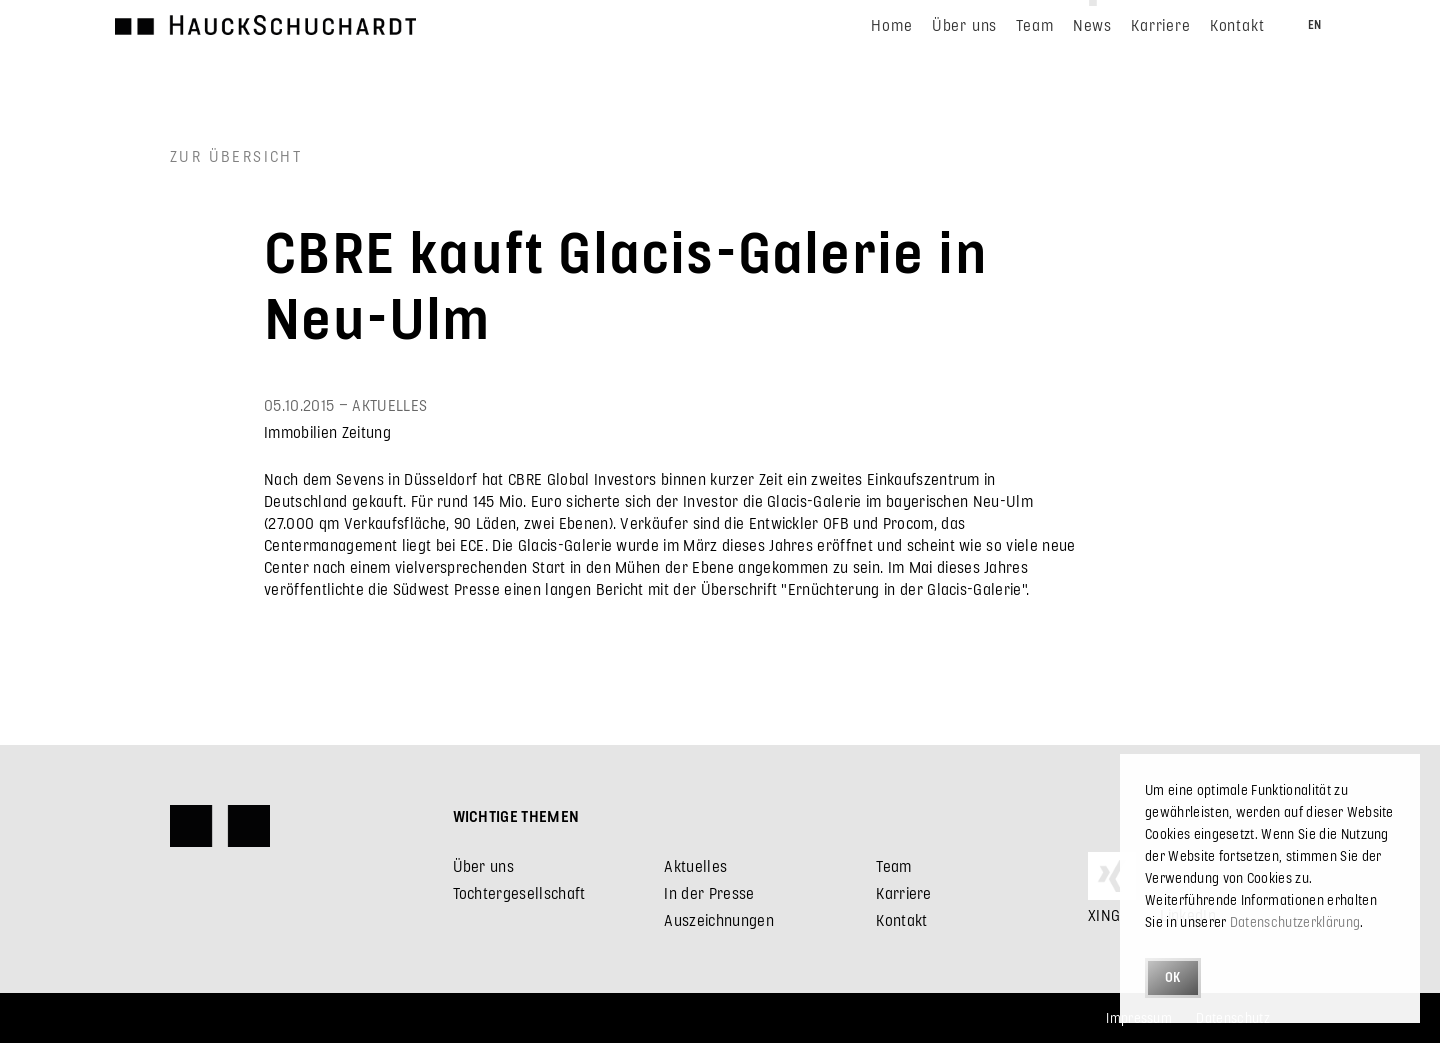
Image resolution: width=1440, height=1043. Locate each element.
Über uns (484, 865)
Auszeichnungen (718, 919)
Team (893, 865)
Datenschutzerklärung (1295, 921)
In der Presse (709, 892)
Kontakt (901, 919)
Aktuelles (695, 865)
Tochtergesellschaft (519, 892)
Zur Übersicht (236, 155)
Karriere (904, 892)
